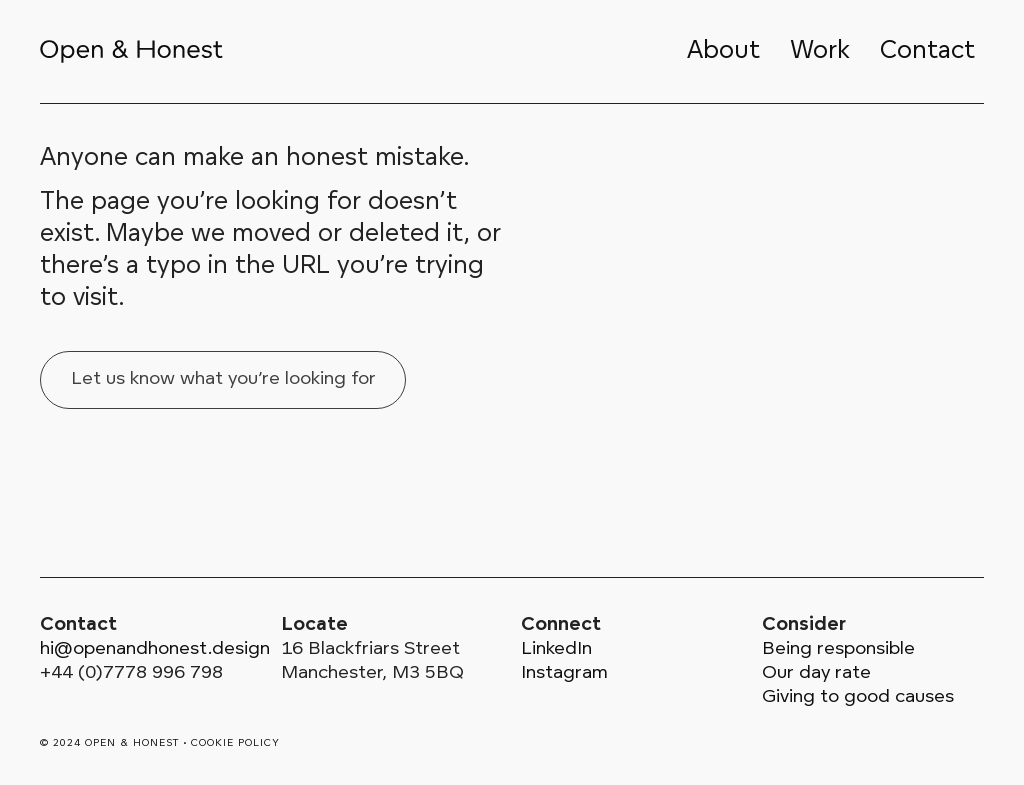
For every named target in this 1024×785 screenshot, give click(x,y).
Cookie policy (235, 743)
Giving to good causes (858, 697)
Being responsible (838, 649)
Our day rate (816, 673)
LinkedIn (556, 649)
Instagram (564, 673)
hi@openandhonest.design (155, 649)
